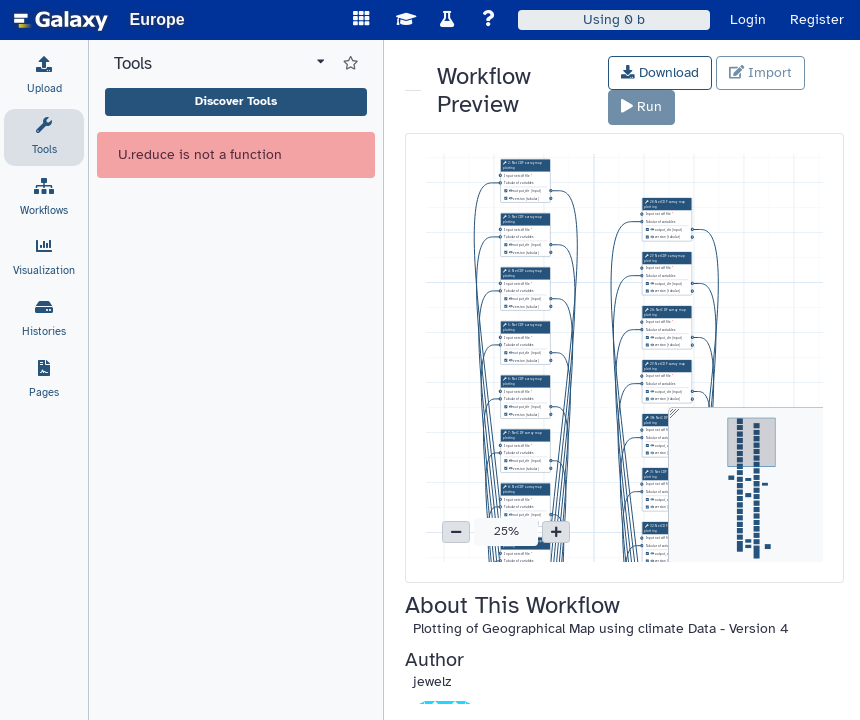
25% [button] (506, 531)
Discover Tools (236, 101)
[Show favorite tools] (350, 64)
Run (641, 106)
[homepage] (61, 20)
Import (760, 72)
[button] (456, 532)
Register (817, 19)
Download (660, 72)
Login (748, 19)
